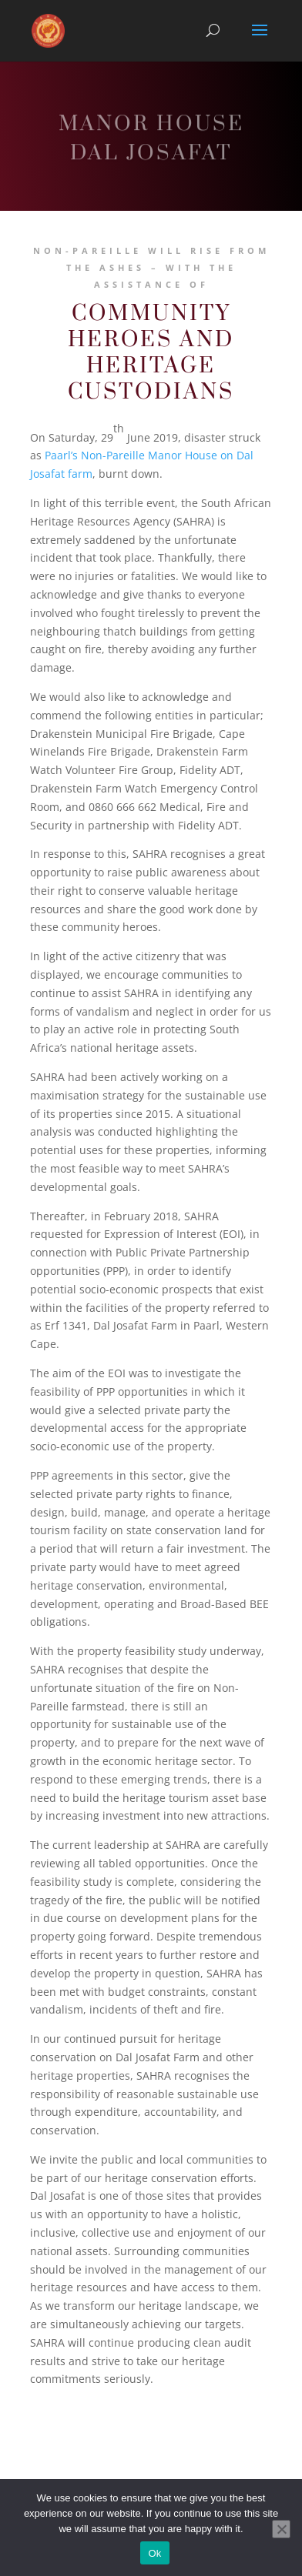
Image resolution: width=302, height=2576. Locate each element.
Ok (154, 2553)
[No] (281, 2529)
